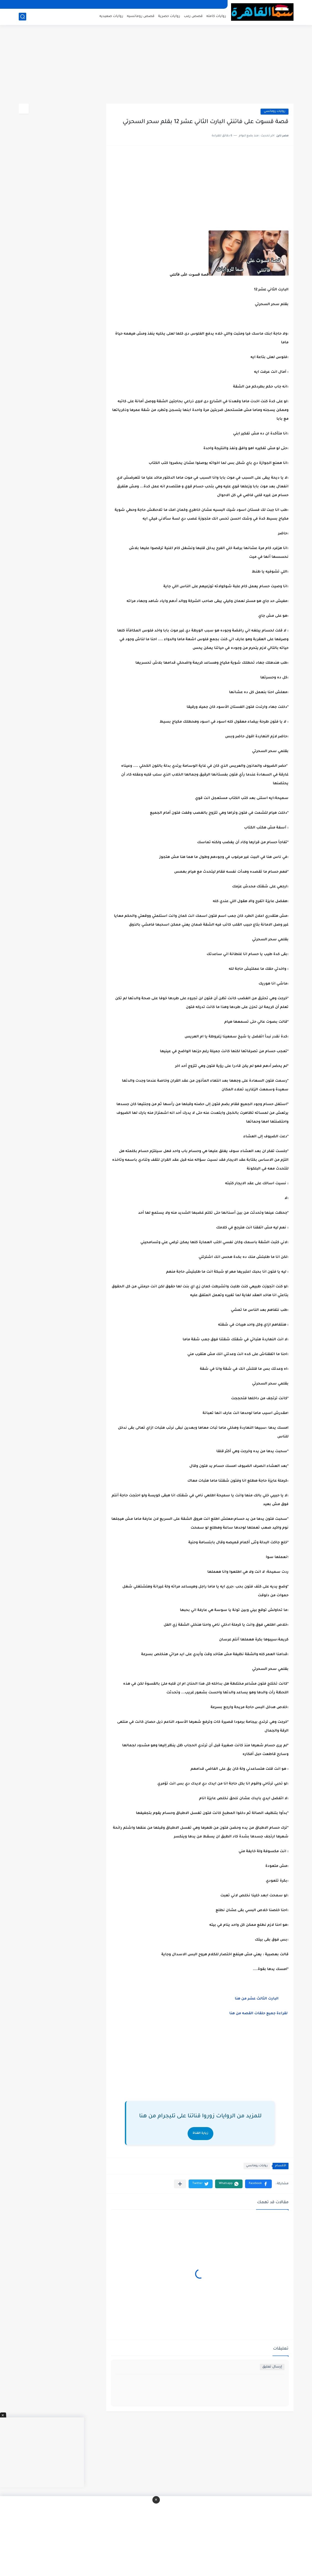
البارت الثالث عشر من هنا (257, 1999)
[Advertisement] (156, 65)
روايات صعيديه (111, 16)
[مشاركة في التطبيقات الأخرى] (180, 2184)
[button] (258, 2184)
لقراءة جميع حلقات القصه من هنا (258, 2014)
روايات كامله (216, 16)
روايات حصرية (169, 16)
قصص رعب (193, 16)
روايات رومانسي (274, 111)
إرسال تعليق (272, 2367)
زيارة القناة (200, 2133)
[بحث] (22, 16)
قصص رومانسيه (140, 16)
